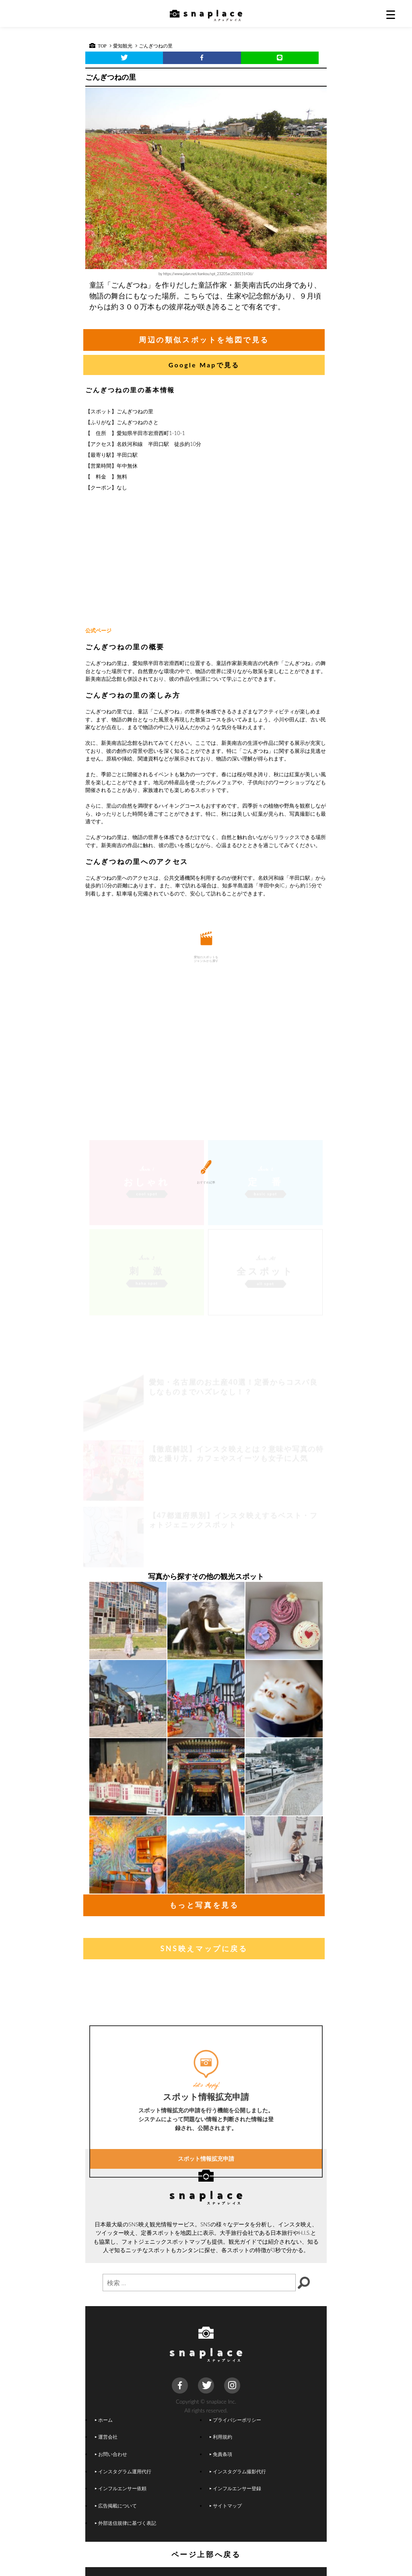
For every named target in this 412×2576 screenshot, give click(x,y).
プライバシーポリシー (235, 2420)
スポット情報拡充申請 (206, 2227)
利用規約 (221, 2436)
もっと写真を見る (204, 1904)
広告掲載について (116, 2505)
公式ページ (98, 630)
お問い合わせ (111, 2454)
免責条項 (221, 2454)
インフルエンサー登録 (235, 2488)
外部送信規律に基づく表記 (125, 2523)
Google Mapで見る (204, 365)
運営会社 (106, 2436)
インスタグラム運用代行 (123, 2471)
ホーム (104, 2420)
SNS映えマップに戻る (203, 1948)
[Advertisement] (206, 559)
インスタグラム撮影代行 (238, 2471)
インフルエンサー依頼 (120, 2488)
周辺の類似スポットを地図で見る (204, 339)
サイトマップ (226, 2505)
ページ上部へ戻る (206, 2554)
